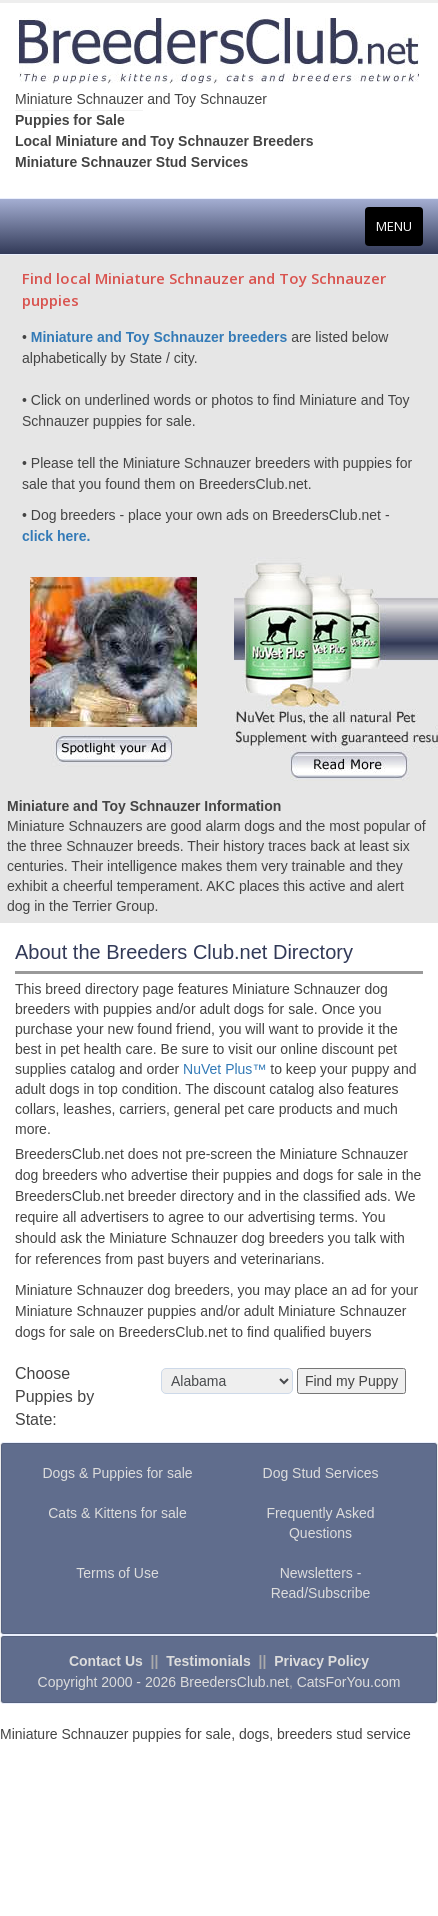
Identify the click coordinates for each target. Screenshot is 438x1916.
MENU (399, 231)
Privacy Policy (321, 1661)
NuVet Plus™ (224, 1069)
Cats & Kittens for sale (117, 1513)
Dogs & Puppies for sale (117, 1473)
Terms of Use (117, 1573)
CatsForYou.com (349, 1682)
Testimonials (208, 1661)
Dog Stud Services (321, 1473)
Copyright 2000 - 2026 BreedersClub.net (163, 1682)
